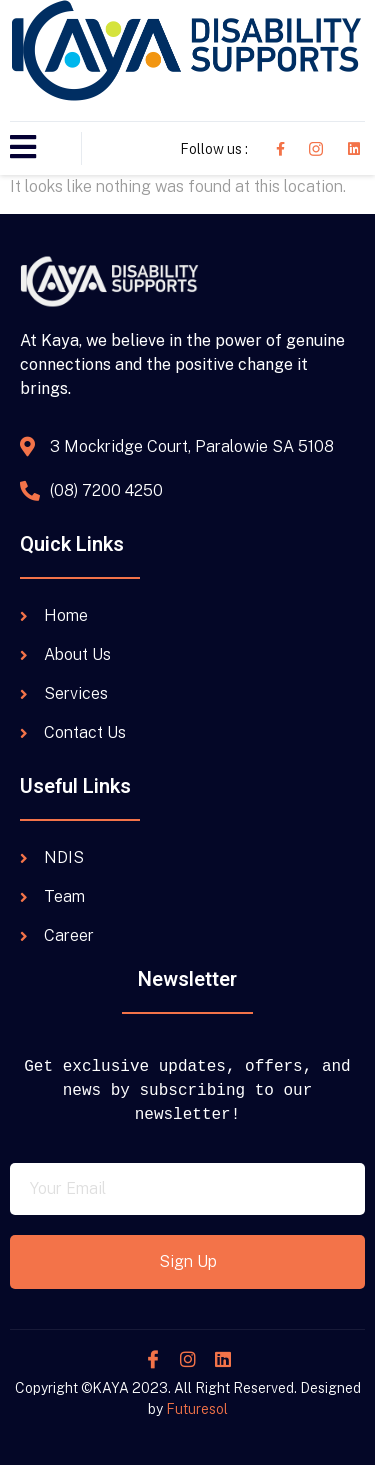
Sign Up (188, 1261)
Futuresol (197, 1409)
